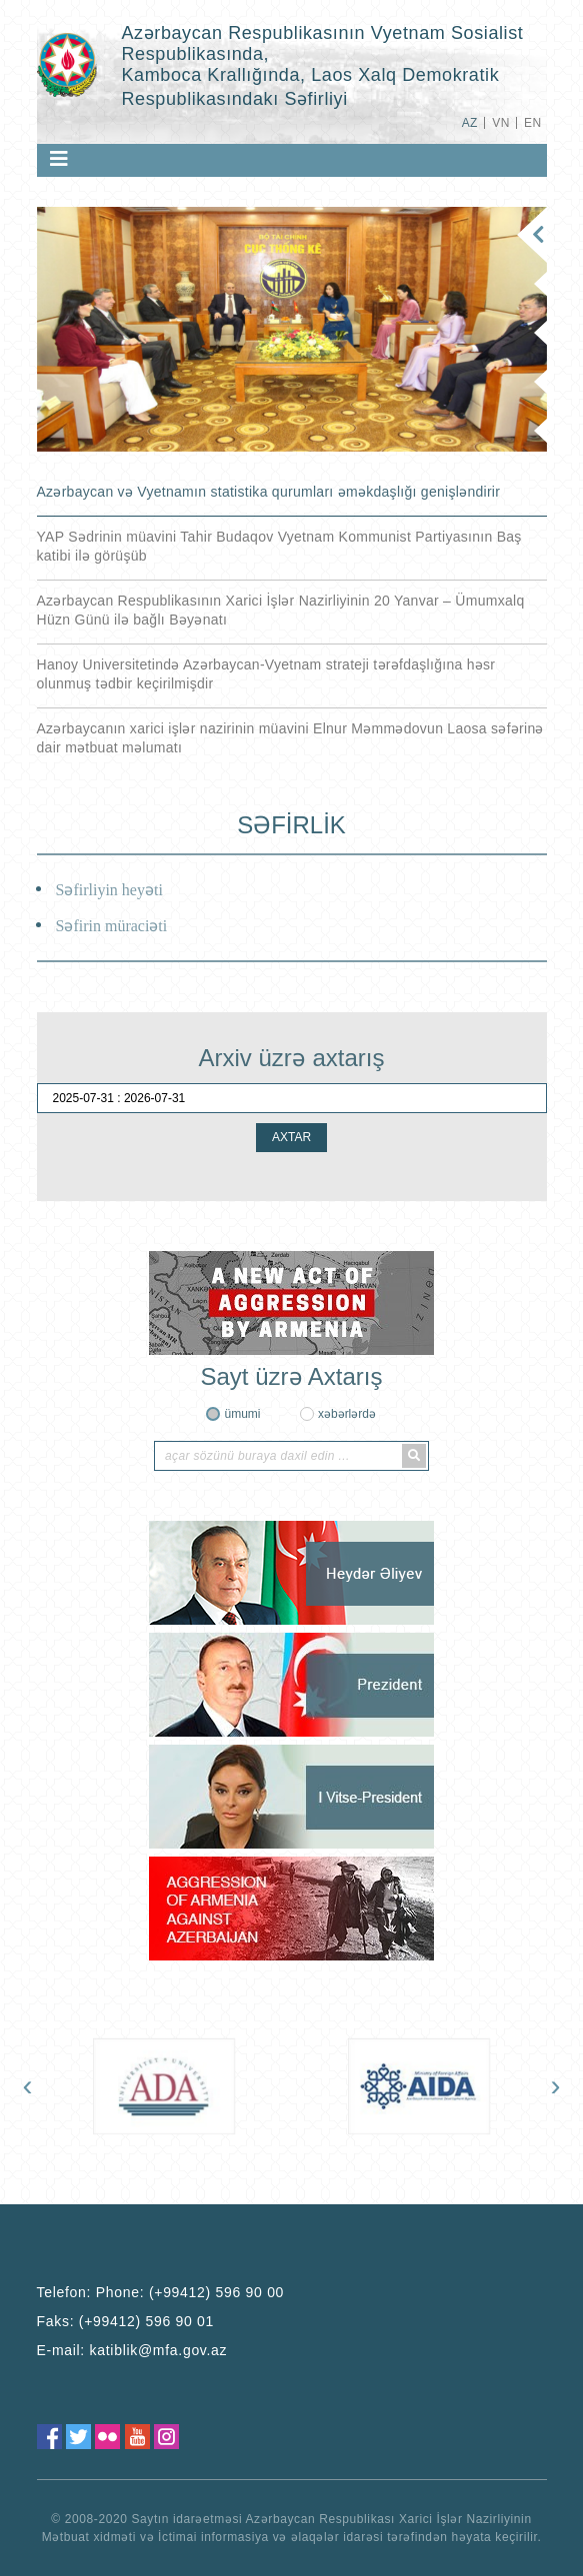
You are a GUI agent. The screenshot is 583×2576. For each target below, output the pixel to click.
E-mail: (132, 2350)
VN (500, 123)
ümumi (242, 1414)
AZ (470, 123)
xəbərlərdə (347, 1414)
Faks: (126, 2321)
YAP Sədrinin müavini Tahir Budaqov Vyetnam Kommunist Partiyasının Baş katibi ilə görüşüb (279, 546)
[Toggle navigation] (59, 159)
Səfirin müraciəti (112, 925)
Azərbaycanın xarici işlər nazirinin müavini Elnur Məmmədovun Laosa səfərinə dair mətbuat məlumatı (290, 737)
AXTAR (291, 1137)
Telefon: (161, 2292)
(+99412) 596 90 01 (146, 2321)
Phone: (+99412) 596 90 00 (190, 2292)
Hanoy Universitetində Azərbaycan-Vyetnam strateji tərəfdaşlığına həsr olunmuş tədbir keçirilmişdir (266, 673)
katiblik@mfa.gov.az (159, 2350)
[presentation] (28, 2085)
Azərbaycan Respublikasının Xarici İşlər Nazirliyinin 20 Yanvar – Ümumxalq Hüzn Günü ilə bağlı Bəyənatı (281, 610)
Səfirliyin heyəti (109, 889)
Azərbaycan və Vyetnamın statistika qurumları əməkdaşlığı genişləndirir (269, 492)
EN (532, 123)
